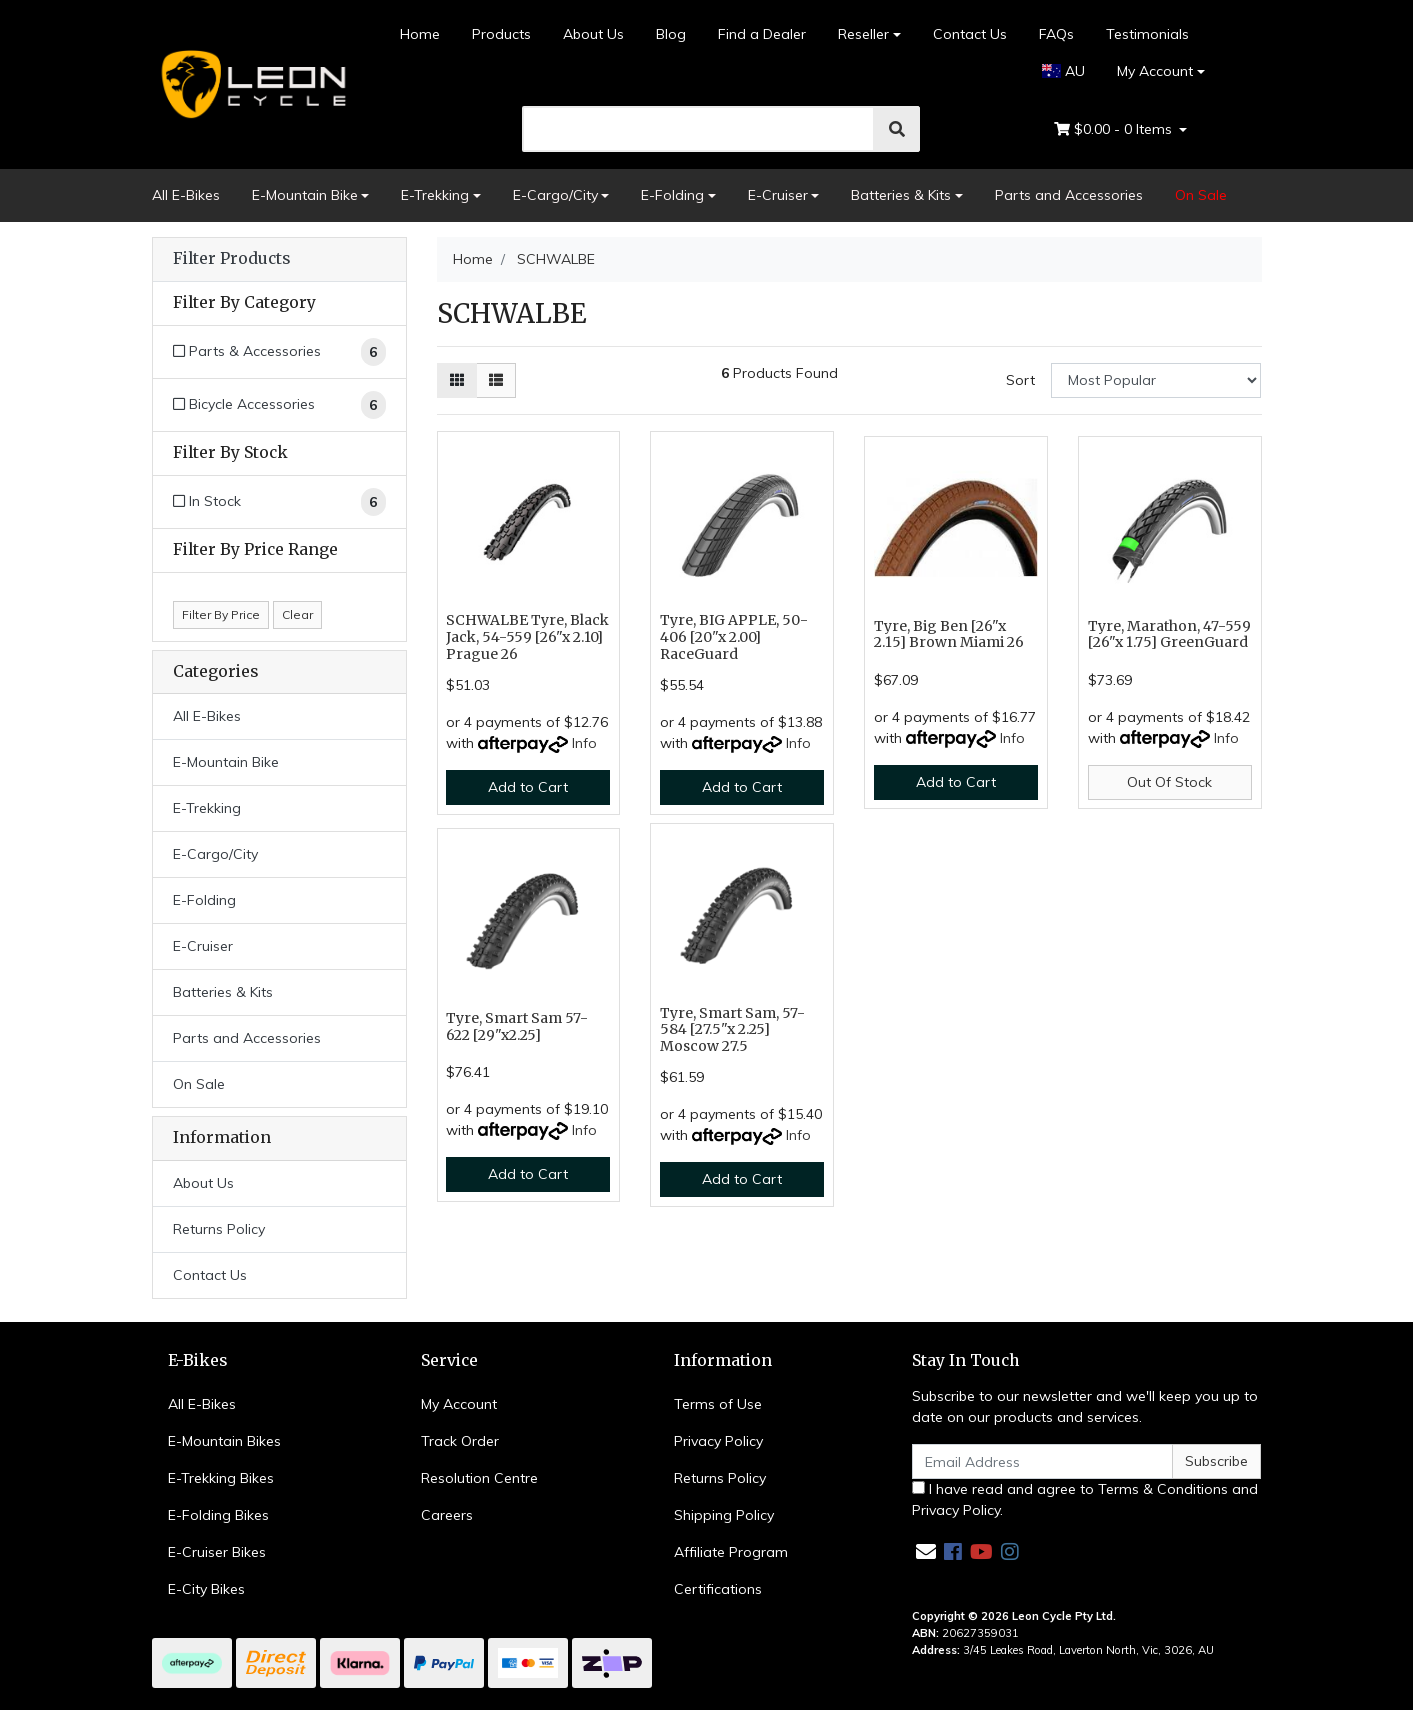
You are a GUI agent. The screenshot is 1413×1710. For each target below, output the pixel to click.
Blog (671, 34)
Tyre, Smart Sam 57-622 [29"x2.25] (517, 1026)
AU (1063, 71)
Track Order (460, 1441)
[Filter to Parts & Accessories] (279, 352)
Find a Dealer (762, 34)
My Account (459, 1404)
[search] (698, 129)
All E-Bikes (186, 195)
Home (420, 34)
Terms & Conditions (1163, 1489)
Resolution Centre (479, 1478)
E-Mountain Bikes (224, 1441)
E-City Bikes (206, 1589)
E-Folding (672, 195)
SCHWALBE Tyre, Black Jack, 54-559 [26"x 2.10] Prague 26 (527, 637)
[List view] (496, 380)
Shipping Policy (724, 1515)
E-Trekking (435, 195)
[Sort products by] (1156, 380)
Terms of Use (718, 1404)
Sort (1020, 380)
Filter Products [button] (231, 259)
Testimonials (1147, 34)
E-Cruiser (778, 195)
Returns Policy (219, 1229)
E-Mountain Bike (305, 195)
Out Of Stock (1169, 782)
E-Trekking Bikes (221, 1478)
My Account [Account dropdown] (1155, 71)
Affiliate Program (731, 1552)
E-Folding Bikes (218, 1515)
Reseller (863, 34)
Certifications (718, 1589)
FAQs (1056, 34)
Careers (447, 1515)
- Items (1115, 129)
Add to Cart (528, 787)
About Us (593, 34)
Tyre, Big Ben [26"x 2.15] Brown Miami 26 (949, 634)
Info (584, 743)
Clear (297, 614)
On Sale (1201, 195)
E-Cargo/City (555, 195)
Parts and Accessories (1069, 195)
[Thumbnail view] (457, 380)
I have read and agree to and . (1085, 1499)
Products (501, 34)
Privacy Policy (718, 1441)
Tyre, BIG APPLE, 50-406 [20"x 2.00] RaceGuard (734, 637)
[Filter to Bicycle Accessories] (279, 405)
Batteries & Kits (901, 195)
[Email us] (926, 1551)
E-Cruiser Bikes (217, 1552)
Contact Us (970, 34)
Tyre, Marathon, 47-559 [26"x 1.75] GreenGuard (1169, 634)
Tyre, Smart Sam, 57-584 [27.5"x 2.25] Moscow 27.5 (732, 1030)
